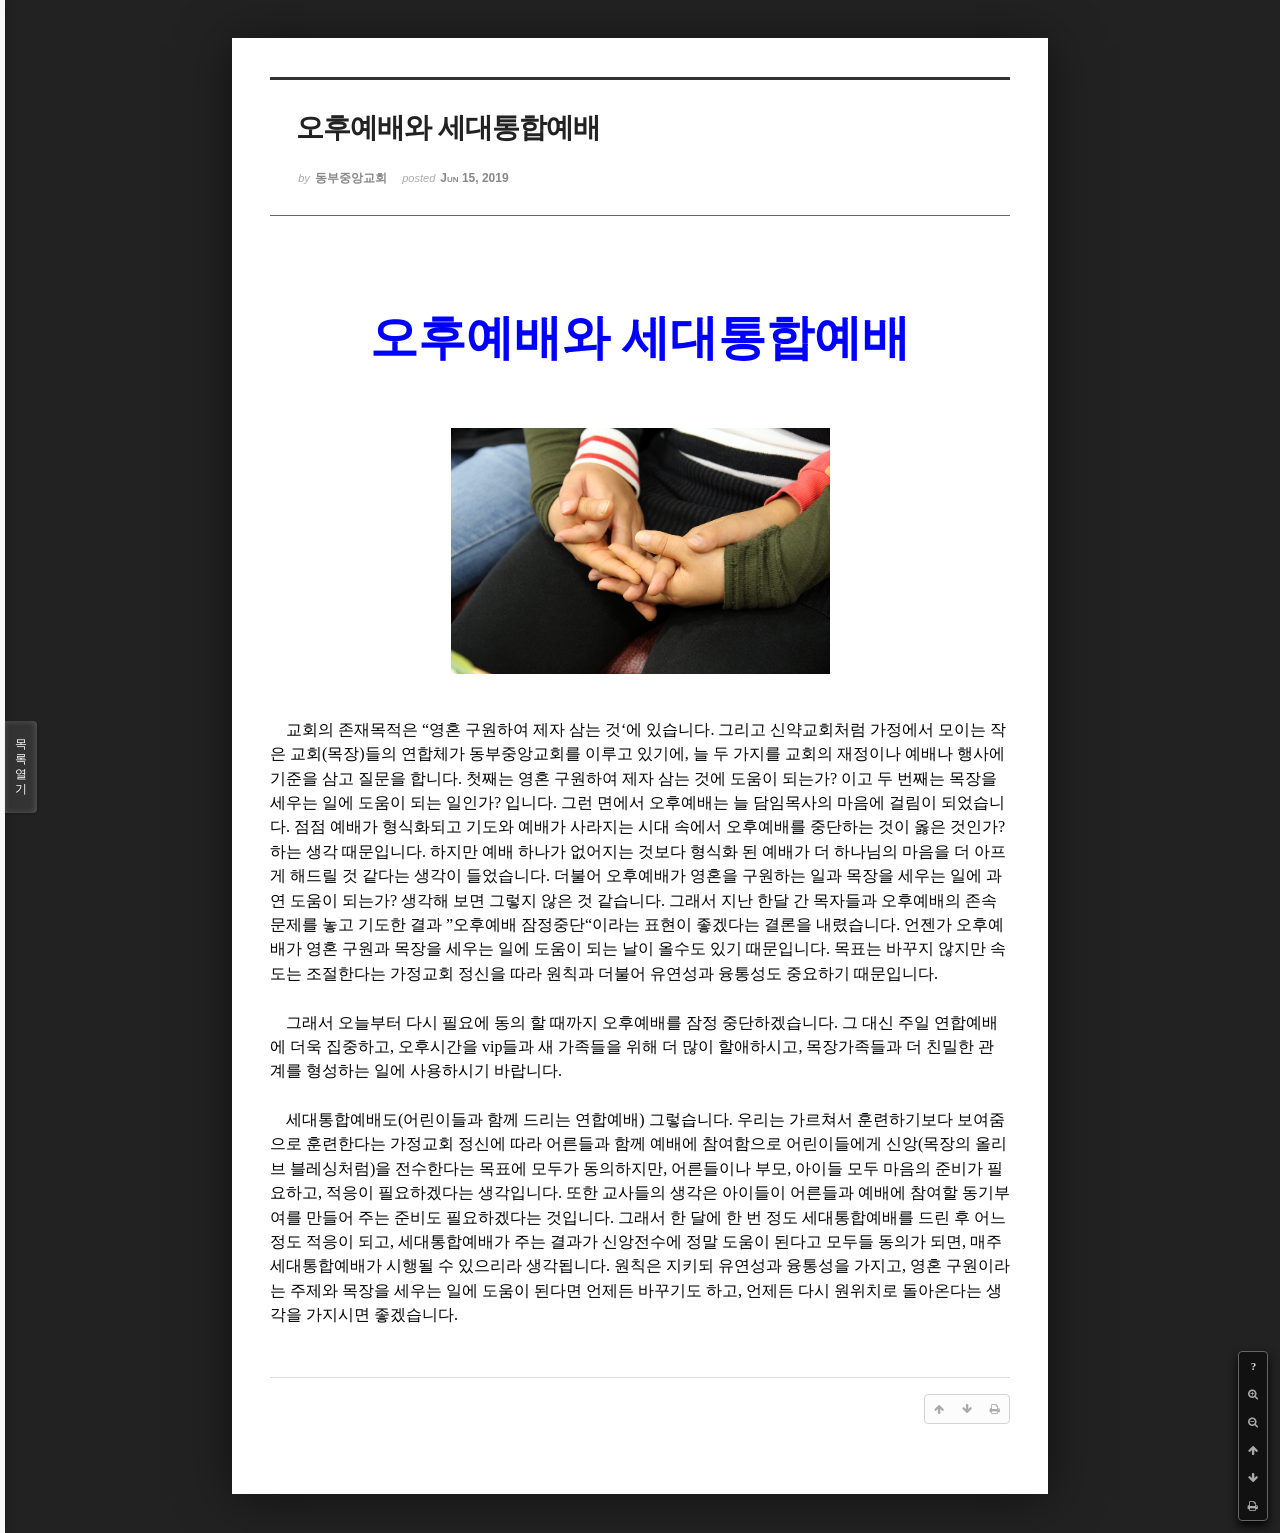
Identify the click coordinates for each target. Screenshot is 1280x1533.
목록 (21, 767)
